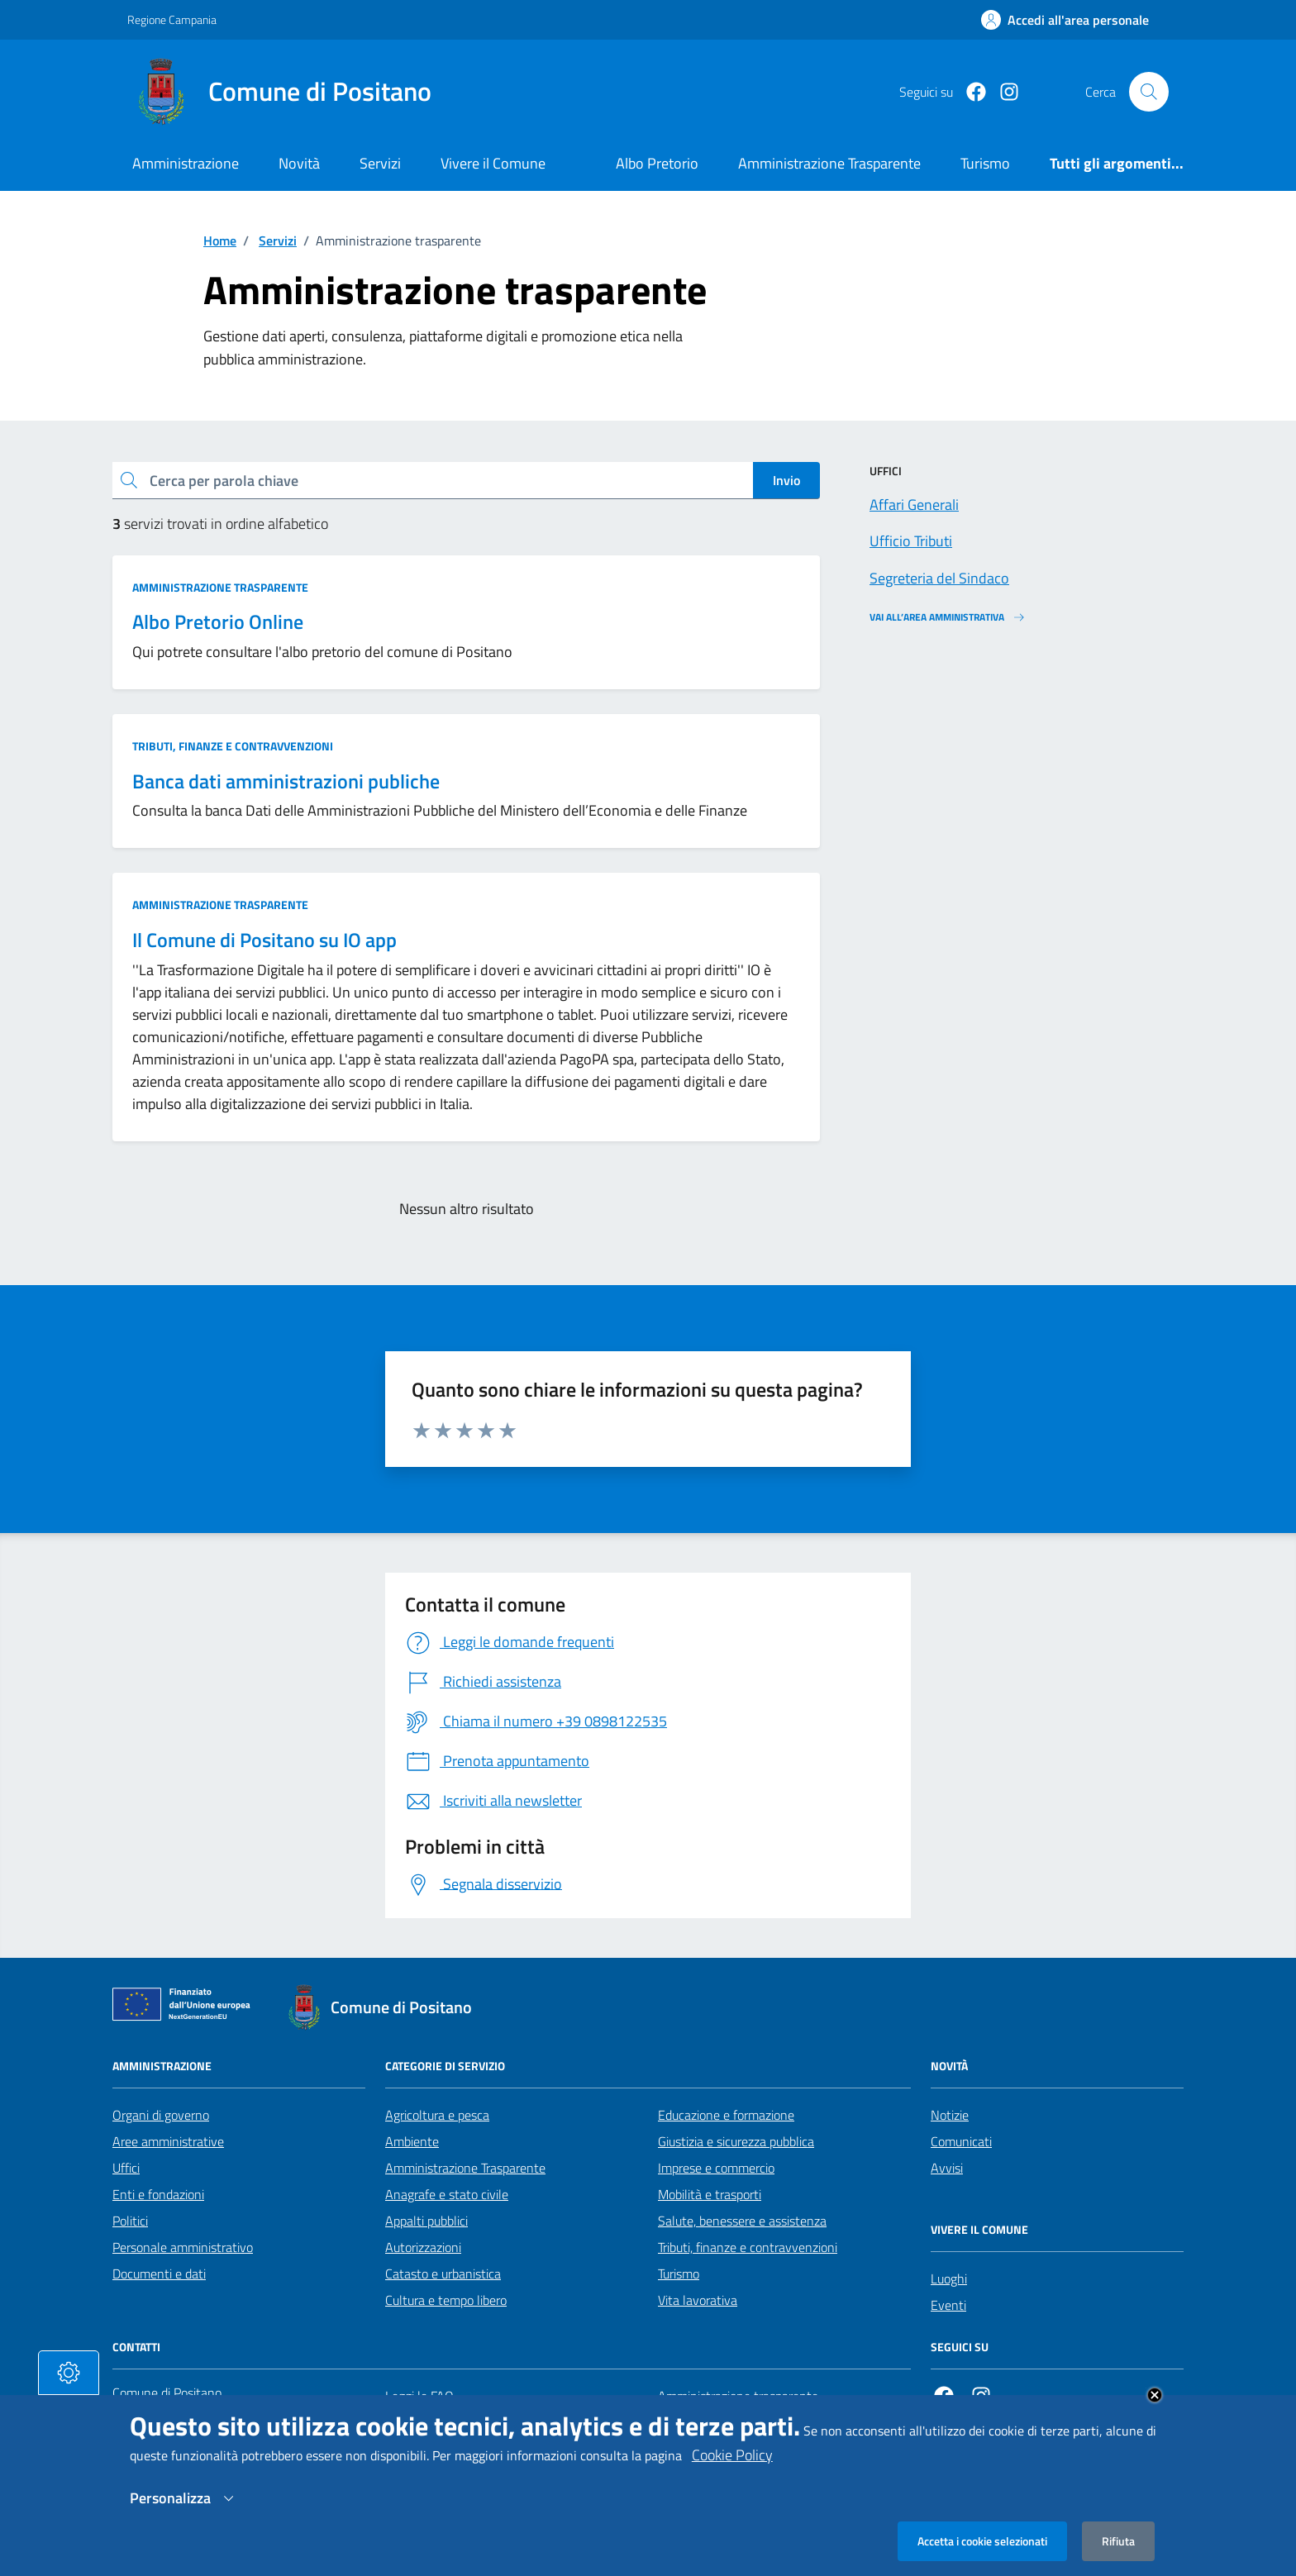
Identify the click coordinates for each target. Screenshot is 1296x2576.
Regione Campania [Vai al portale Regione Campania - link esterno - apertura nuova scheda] (172, 19)
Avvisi (947, 2168)
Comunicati (961, 2141)
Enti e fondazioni (158, 2194)
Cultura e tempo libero (446, 2300)
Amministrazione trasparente (220, 587)
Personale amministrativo (182, 2247)
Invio (786, 480)
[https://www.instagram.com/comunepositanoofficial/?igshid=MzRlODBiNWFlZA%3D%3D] (1002, 92)
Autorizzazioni (423, 2247)
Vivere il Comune (493, 163)
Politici (130, 2221)
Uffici (126, 2168)
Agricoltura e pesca (437, 2115)
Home (219, 240)
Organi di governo (160, 2115)
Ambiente (412, 2141)
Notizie (950, 2115)
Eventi (948, 2305)
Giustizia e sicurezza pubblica (736, 2141)
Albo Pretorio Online (217, 622)
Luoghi (949, 2278)
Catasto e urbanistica (443, 2273)
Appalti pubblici (426, 2221)
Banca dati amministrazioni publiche (286, 781)
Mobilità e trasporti (709, 2194)
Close (1155, 2410)
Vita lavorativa (697, 2300)
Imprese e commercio (716, 2168)
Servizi (380, 163)
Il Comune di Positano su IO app (264, 940)
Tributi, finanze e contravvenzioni (232, 746)
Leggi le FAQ (419, 2396)
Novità (299, 163)
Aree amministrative (168, 2141)
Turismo (678, 2273)
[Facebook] (969, 92)
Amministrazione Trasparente (465, 2168)
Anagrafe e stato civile (446, 2194)
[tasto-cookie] (68, 2387)
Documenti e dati (159, 2273)
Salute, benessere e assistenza (742, 2221)
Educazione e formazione (726, 2115)
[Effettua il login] (1065, 20)
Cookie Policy (732, 2470)
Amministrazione (185, 163)
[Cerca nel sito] (1149, 92)
